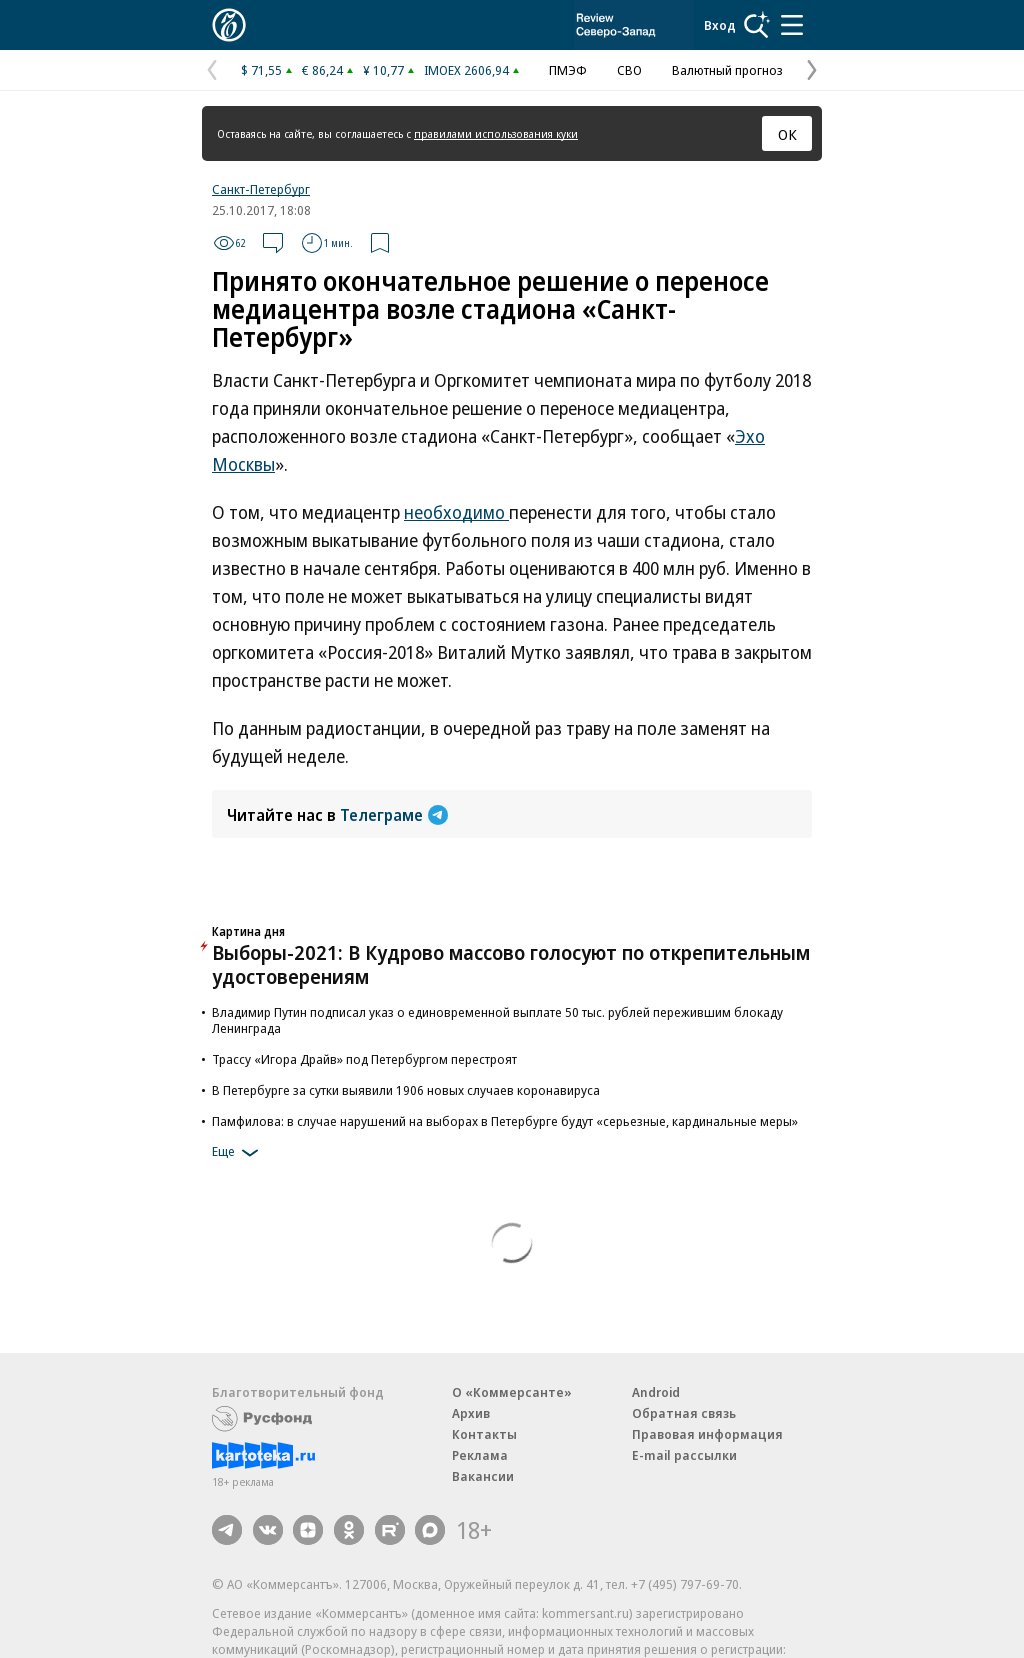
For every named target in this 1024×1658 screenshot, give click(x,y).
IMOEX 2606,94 (466, 70)
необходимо (456, 512)
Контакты (484, 1434)
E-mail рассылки (684, 1455)
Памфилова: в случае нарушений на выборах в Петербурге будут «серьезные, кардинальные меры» (505, 1121)
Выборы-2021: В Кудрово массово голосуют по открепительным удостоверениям (511, 964)
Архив (471, 1413)
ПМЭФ (568, 70)
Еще (238, 1153)
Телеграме (394, 815)
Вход (720, 25)
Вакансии (483, 1476)
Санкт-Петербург (261, 189)
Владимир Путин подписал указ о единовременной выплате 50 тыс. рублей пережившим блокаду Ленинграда (497, 1020)
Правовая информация (707, 1434)
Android (656, 1392)
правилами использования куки (496, 133)
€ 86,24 (322, 70)
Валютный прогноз (727, 70)
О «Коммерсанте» (512, 1392)
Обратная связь (684, 1413)
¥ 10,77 (383, 70)
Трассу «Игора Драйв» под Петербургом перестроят (364, 1059)
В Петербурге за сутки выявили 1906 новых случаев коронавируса (406, 1090)
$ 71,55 (261, 70)
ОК (787, 134)
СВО (629, 70)
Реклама (480, 1455)
